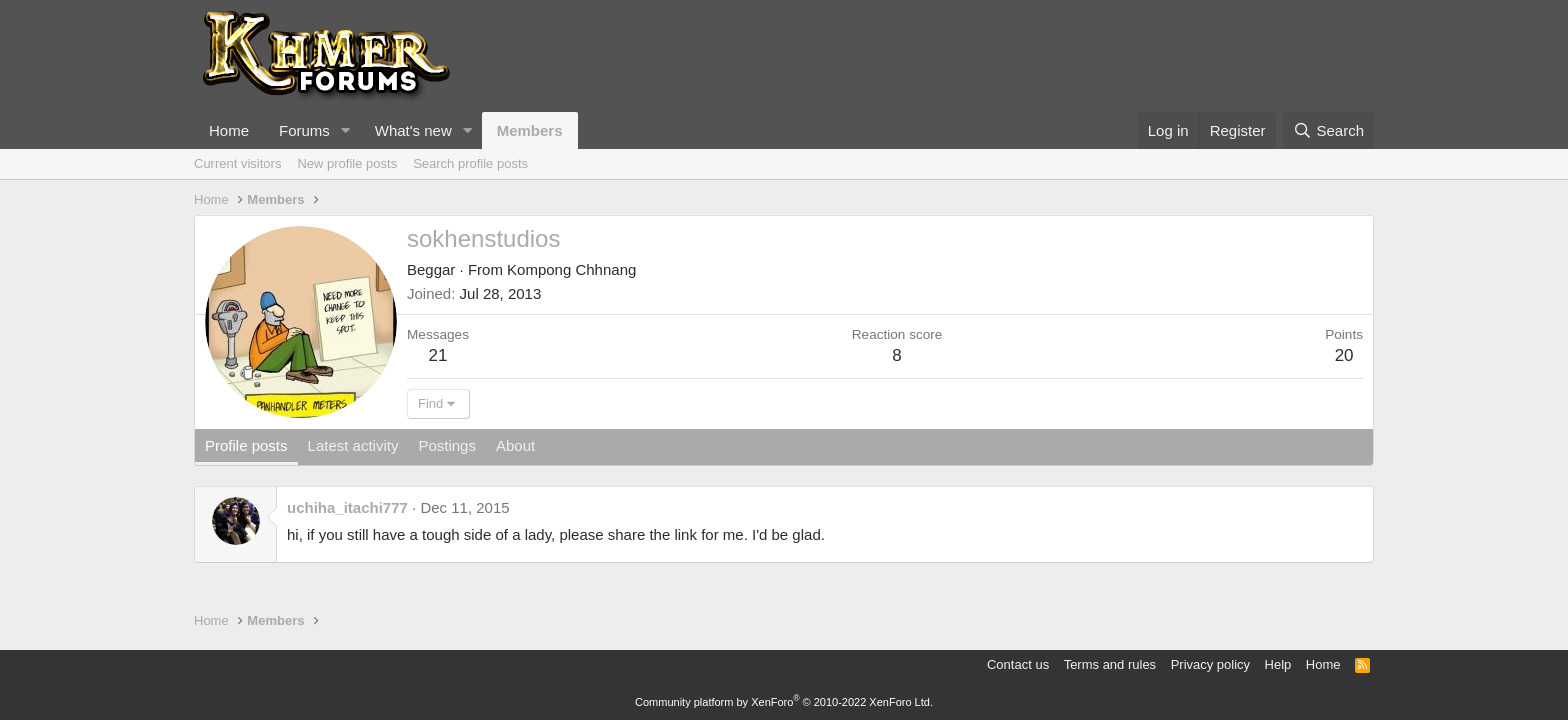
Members (530, 130)
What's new (413, 130)
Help (1278, 664)
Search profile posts (470, 163)
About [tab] (515, 445)
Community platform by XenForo (784, 702)
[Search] (1328, 130)
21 (438, 355)
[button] (346, 130)
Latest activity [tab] (353, 445)
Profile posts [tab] (246, 445)
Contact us (1018, 664)
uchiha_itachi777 (347, 507)
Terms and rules (1110, 664)
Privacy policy (1210, 664)
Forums (304, 130)
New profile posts (347, 163)
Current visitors (237, 163)
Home (229, 130)
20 (1344, 355)
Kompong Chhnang (571, 269)
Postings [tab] (447, 445)
